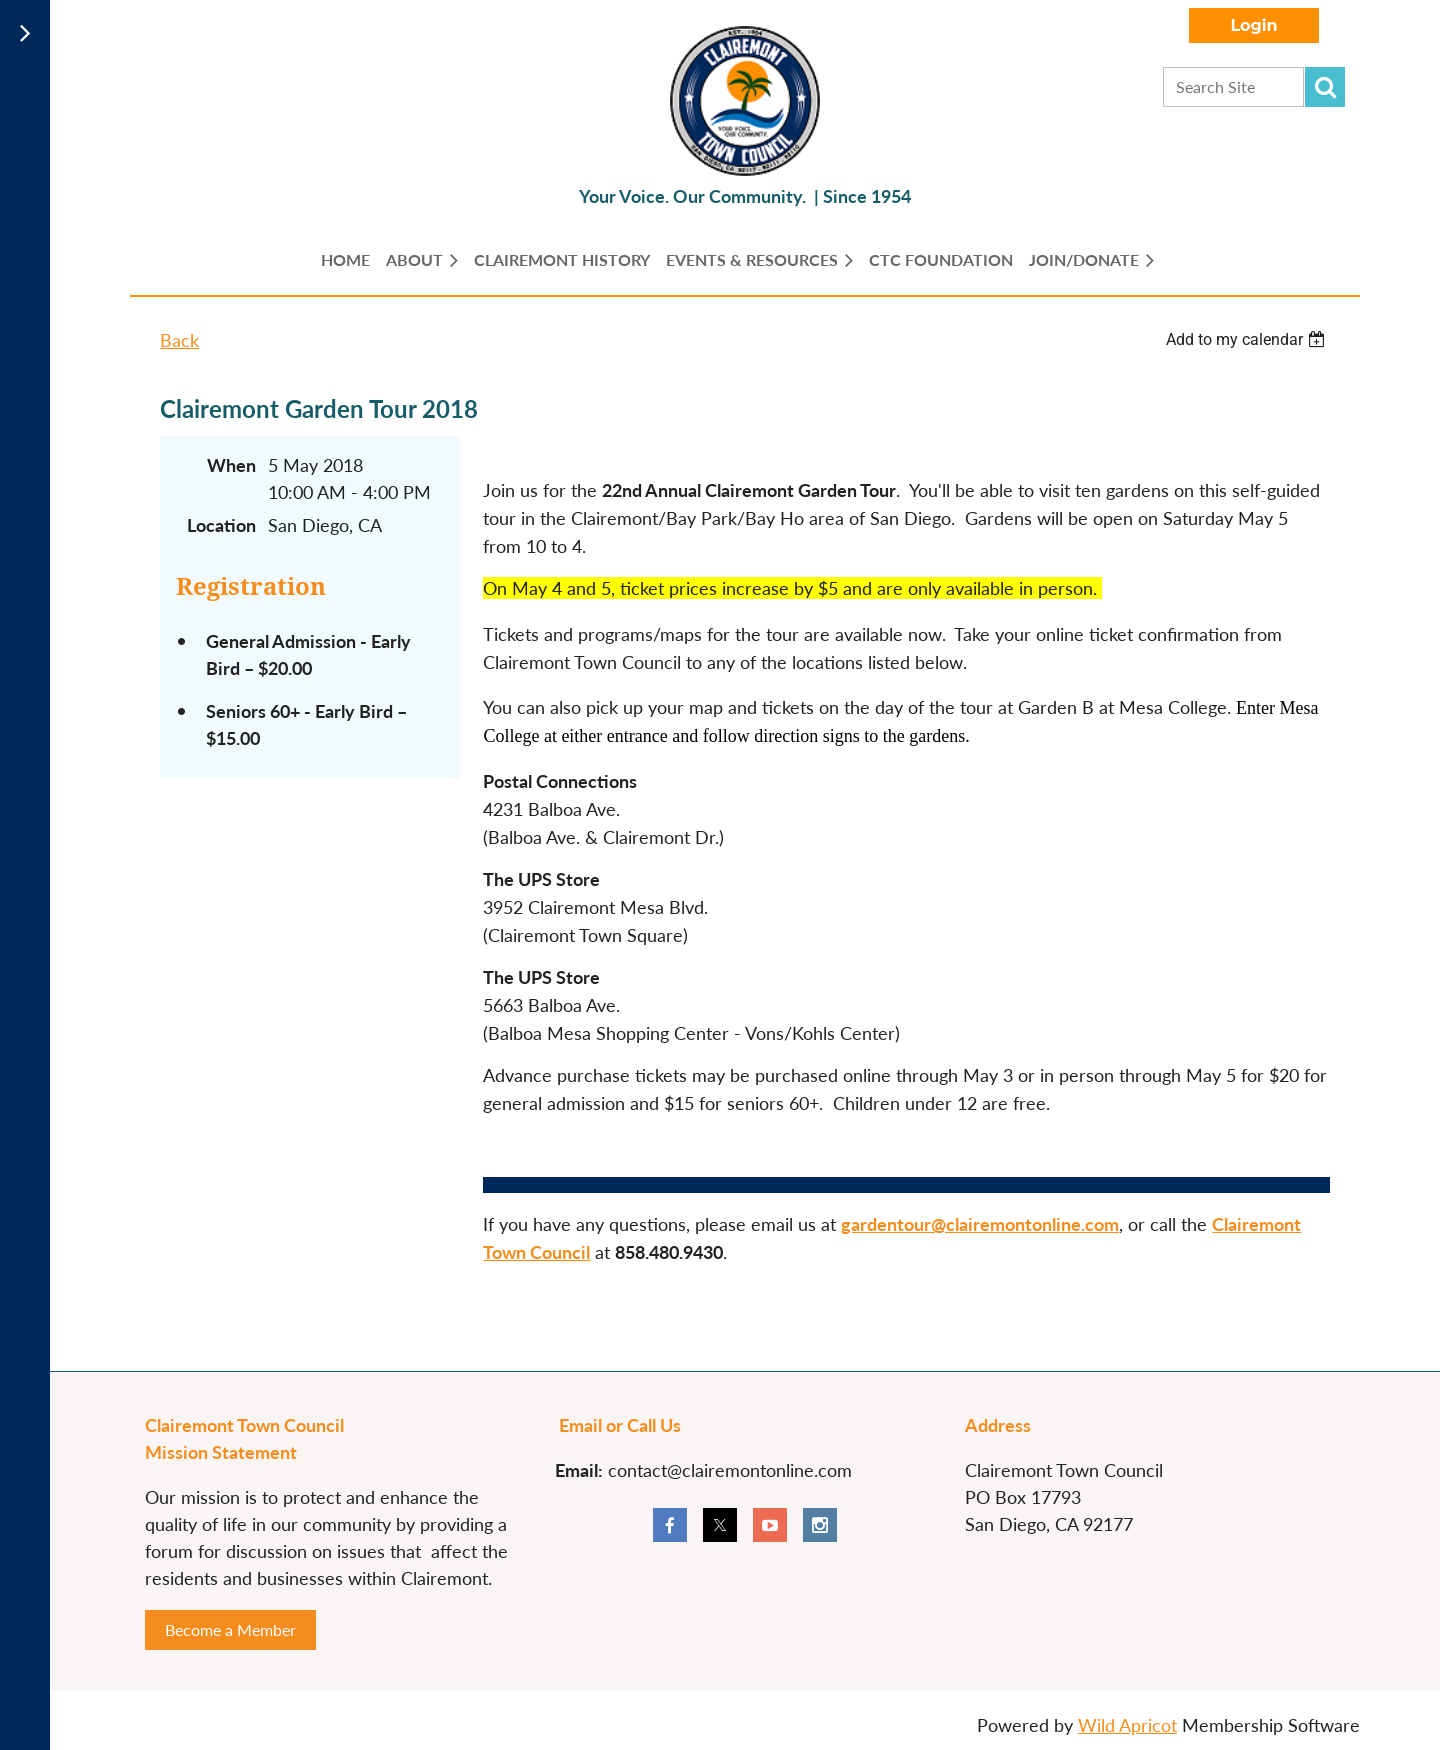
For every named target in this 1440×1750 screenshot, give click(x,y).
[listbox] (1248, 339)
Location (221, 525)
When (231, 465)
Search (1325, 87)
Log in (1254, 25)
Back (179, 340)
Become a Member (230, 1629)
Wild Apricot (1127, 1725)
